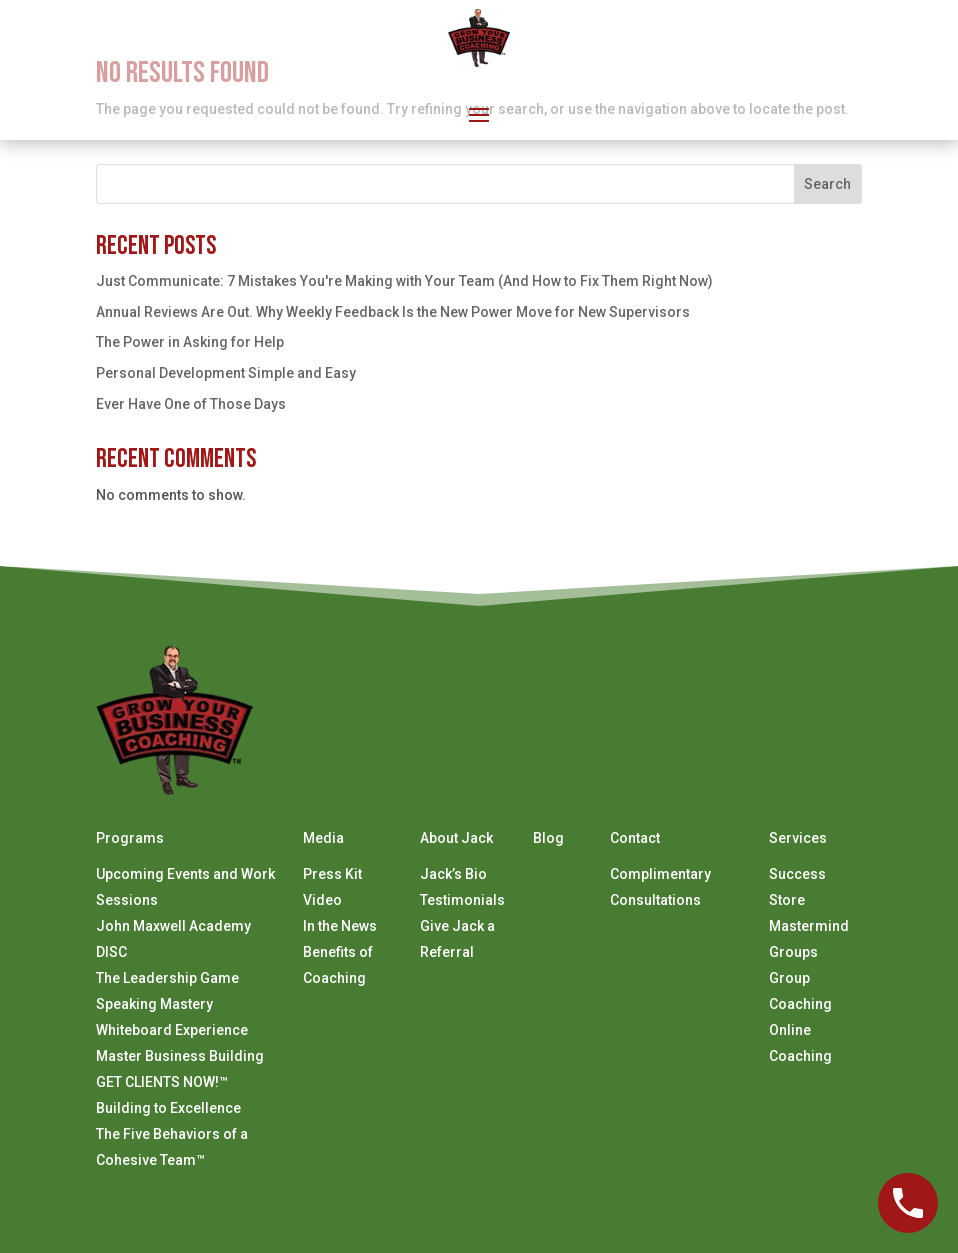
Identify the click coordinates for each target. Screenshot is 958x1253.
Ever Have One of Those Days (191, 404)
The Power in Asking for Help (190, 342)
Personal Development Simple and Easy (226, 373)
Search (827, 184)
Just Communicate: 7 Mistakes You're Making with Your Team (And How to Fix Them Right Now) (404, 281)
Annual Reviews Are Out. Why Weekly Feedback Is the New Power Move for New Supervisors (393, 312)
